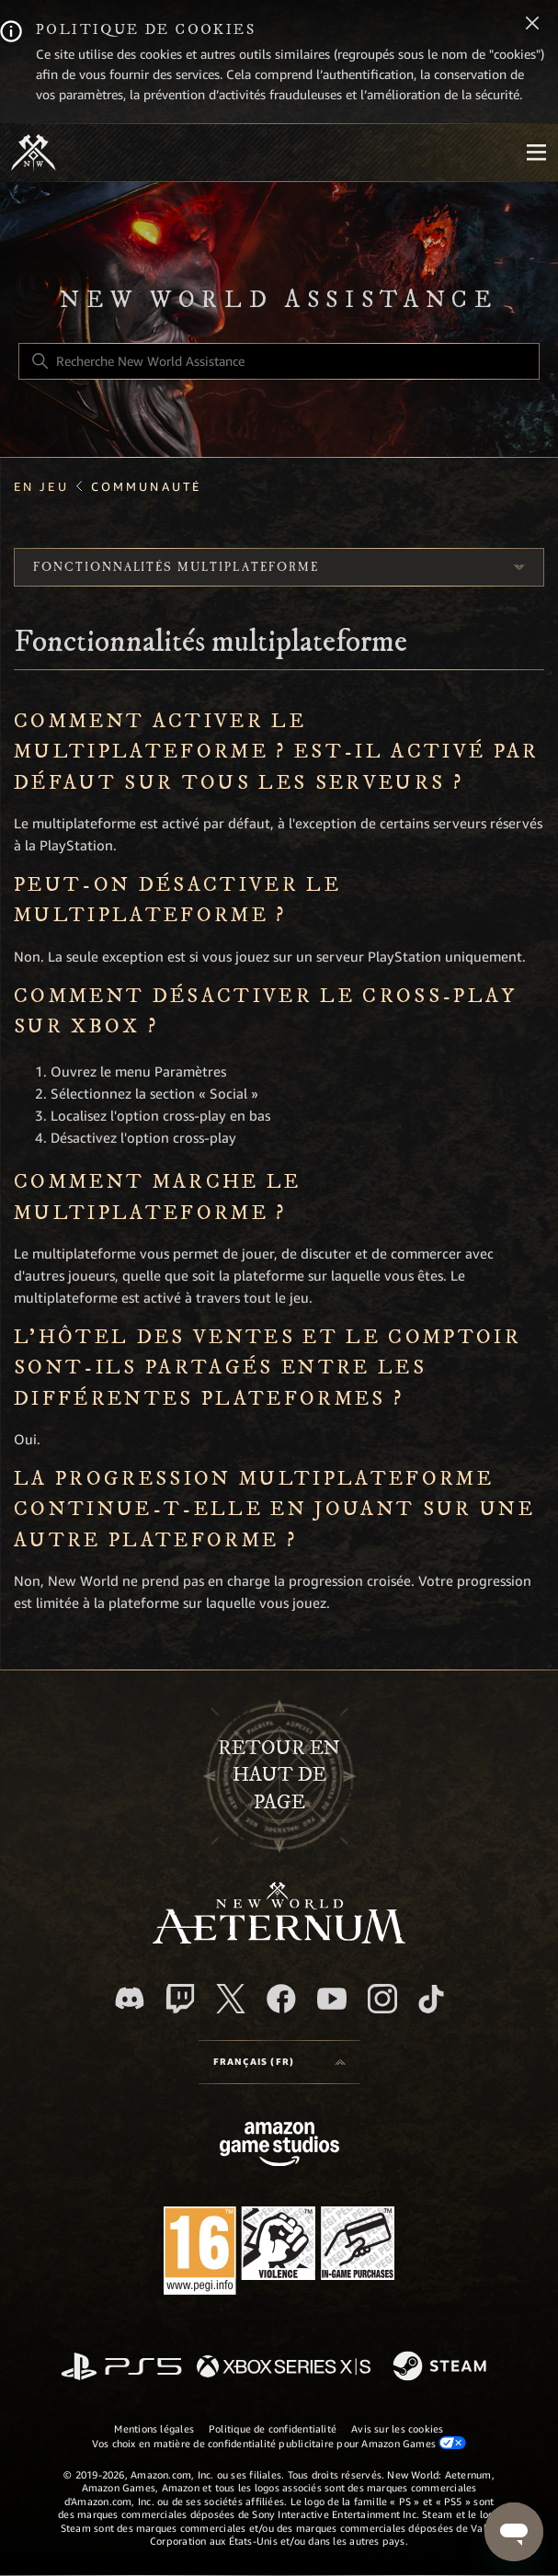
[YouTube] (332, 1998)
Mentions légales (154, 2428)
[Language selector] (279, 2062)
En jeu (41, 487)
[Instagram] (382, 1998)
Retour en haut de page (279, 1776)
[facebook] (281, 1998)
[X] (230, 1998)
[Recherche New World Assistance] (279, 361)
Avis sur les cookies (397, 2428)
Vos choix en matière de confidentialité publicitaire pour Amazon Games (279, 2443)
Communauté (146, 487)
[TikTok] (431, 1998)
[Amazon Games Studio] (279, 2147)
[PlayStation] (121, 2367)
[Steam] (442, 2367)
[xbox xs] (283, 2368)
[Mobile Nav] (536, 152)
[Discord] (129, 1998)
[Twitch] (180, 1998)
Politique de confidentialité (272, 2428)
